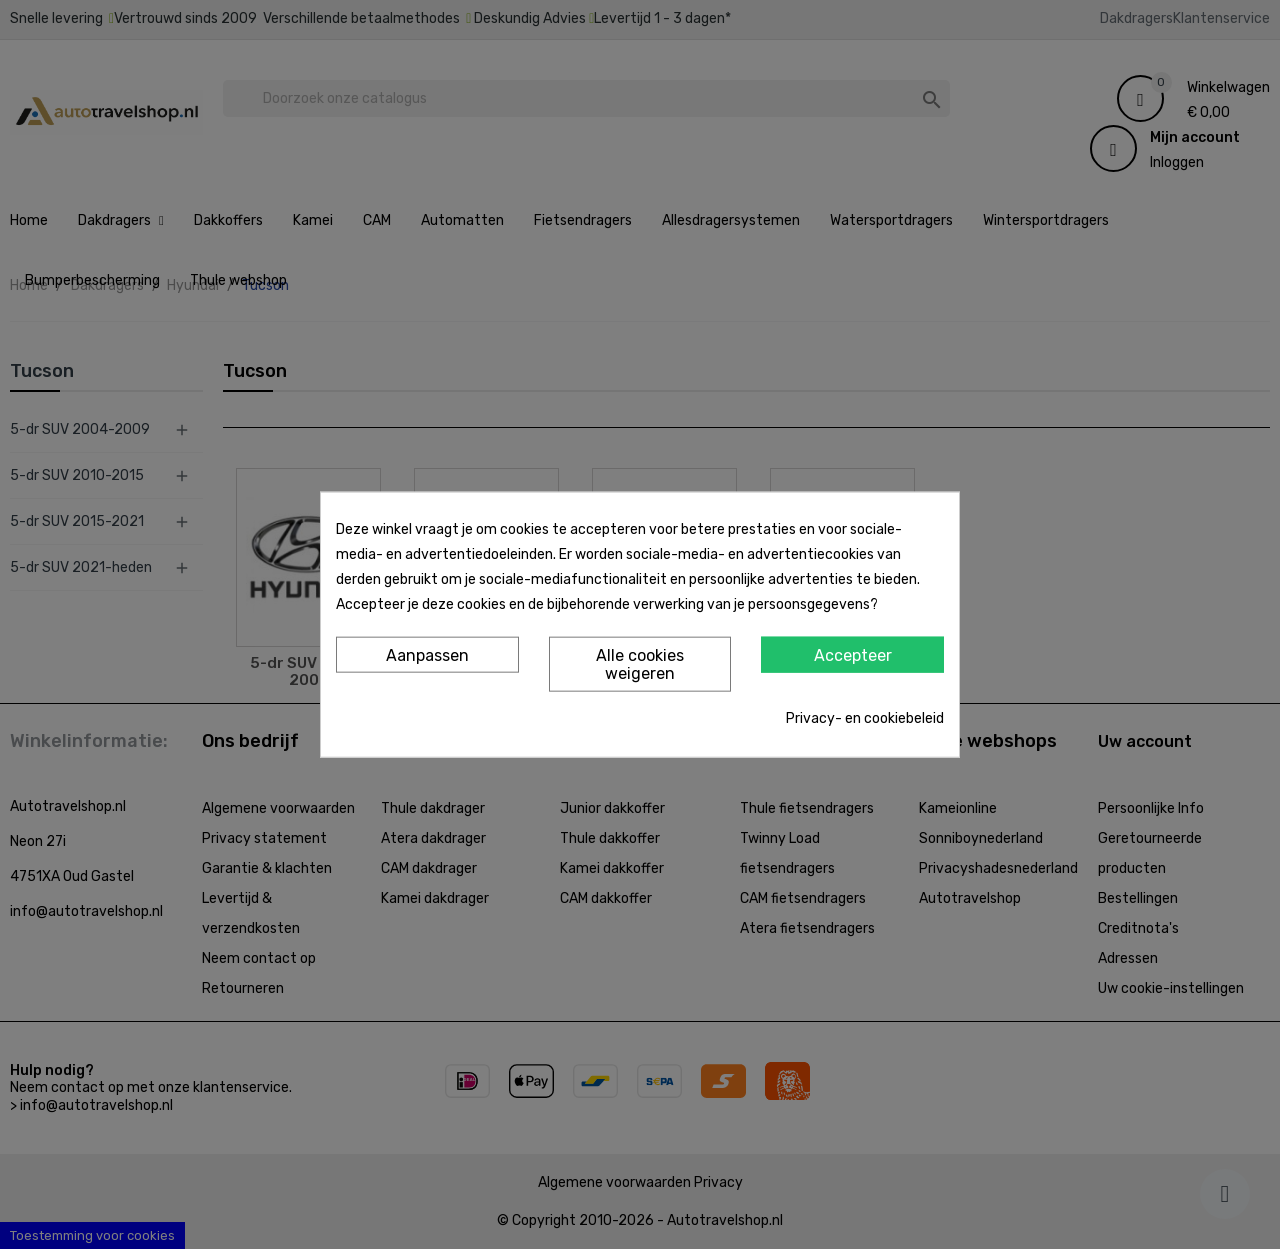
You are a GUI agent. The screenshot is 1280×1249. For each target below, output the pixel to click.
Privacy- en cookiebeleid (865, 717)
